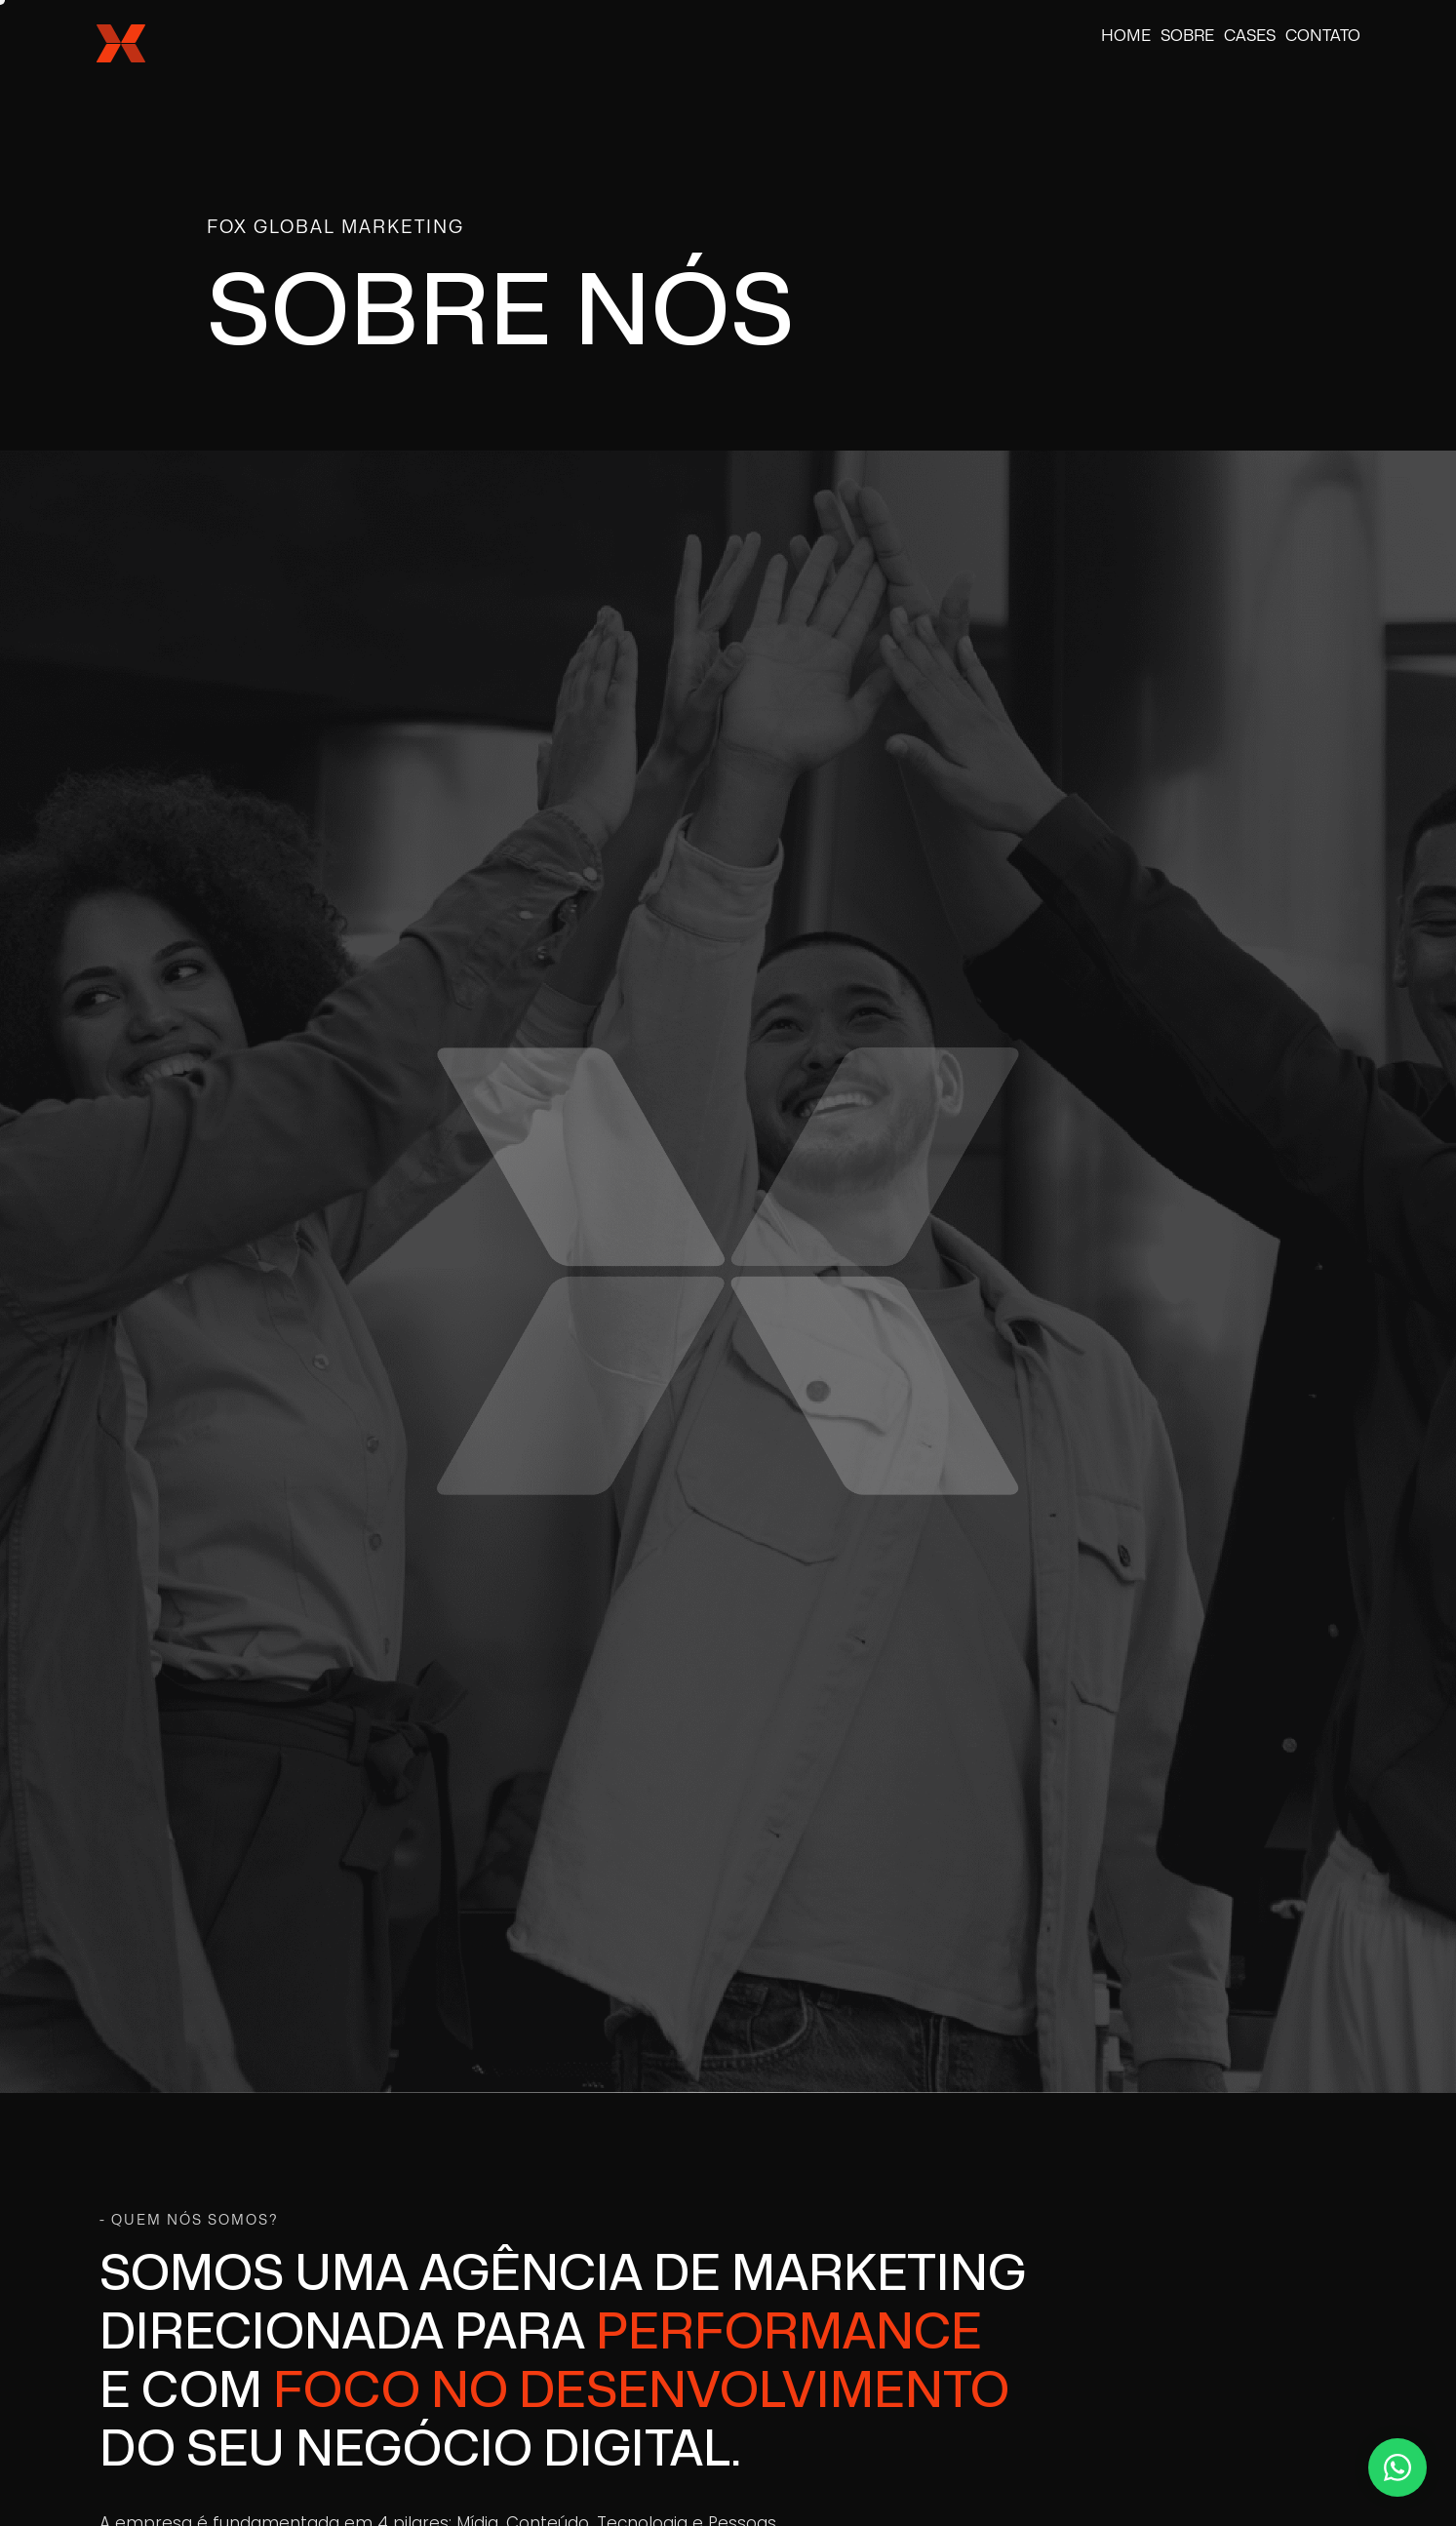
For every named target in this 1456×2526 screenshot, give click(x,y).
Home (1126, 36)
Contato (1322, 36)
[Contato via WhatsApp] (1397, 2467)
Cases (1250, 36)
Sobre (1187, 36)
